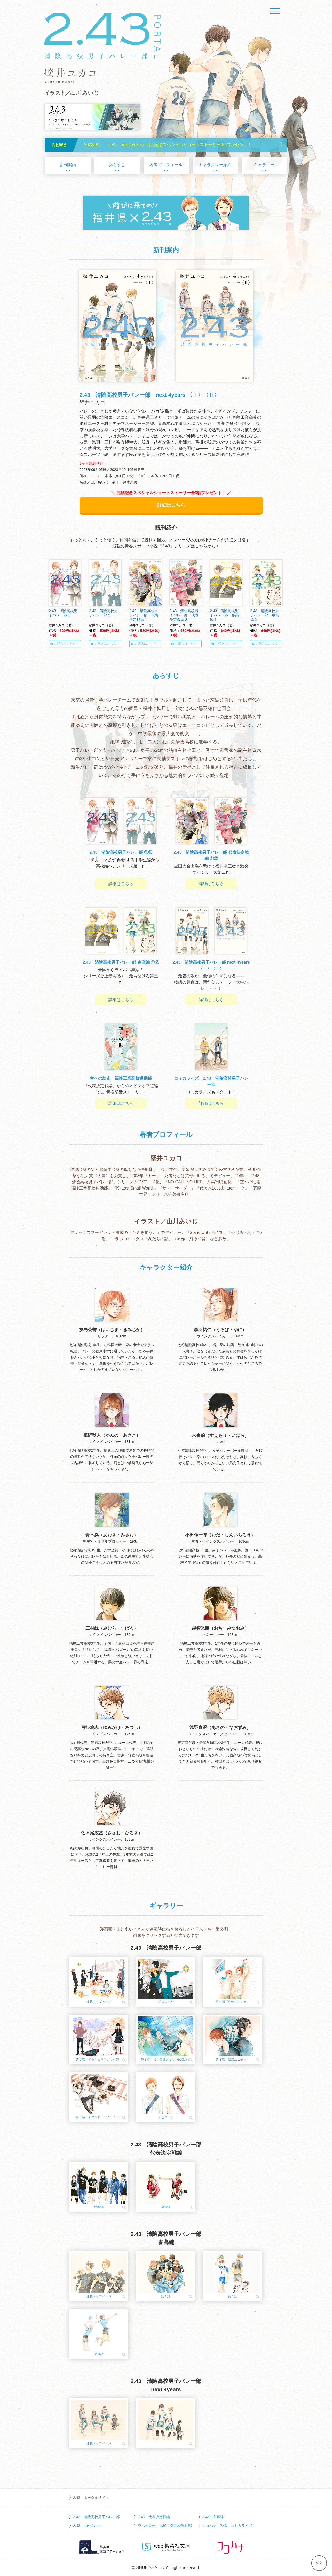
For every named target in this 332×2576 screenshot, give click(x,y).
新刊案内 (68, 165)
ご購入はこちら (65, 643)
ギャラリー (264, 165)
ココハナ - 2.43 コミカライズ (227, 2526)
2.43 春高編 (213, 2517)
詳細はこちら (171, 505)
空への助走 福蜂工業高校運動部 (165, 2526)
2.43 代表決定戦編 (154, 2517)
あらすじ (117, 165)
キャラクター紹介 (215, 165)
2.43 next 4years (87, 2526)
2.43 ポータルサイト (91, 2498)
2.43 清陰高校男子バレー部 (96, 2517)
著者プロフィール (166, 165)
